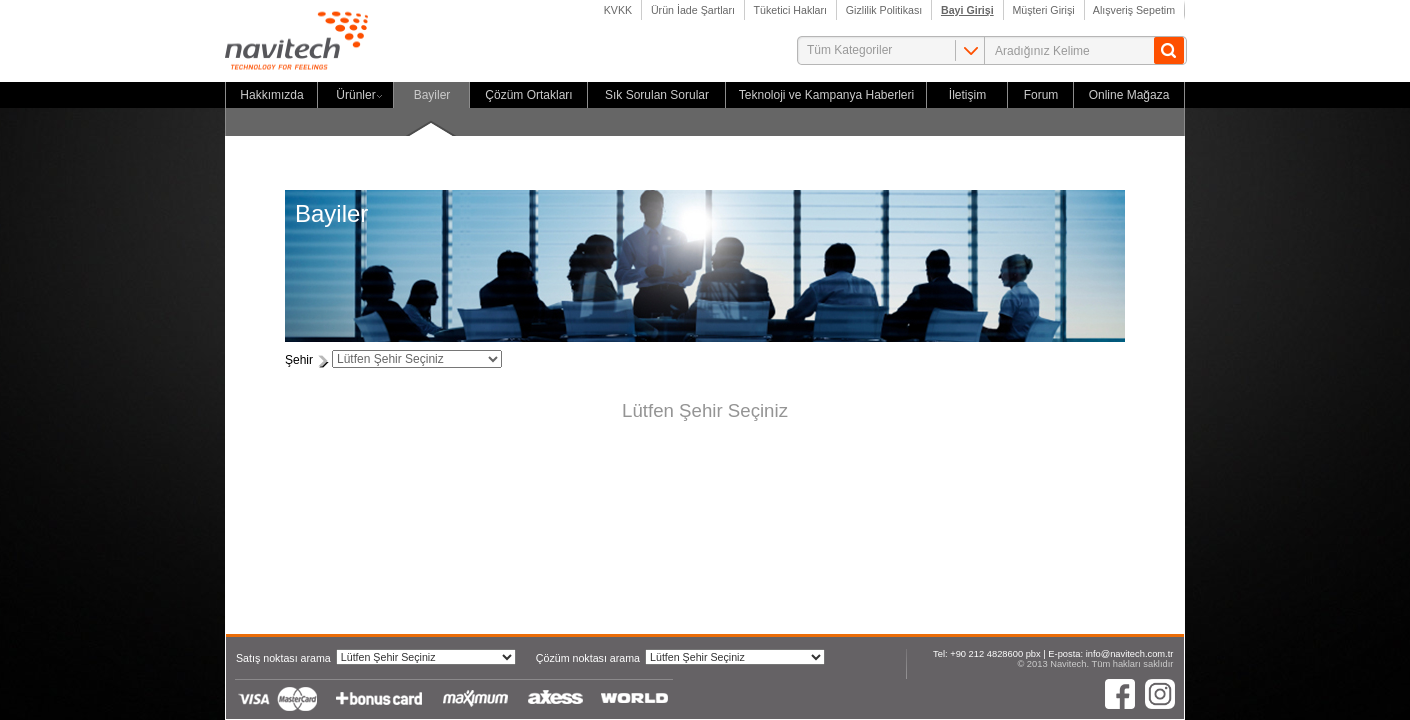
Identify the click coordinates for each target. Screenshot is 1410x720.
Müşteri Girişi (1044, 10)
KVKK (618, 10)
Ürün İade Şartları (693, 10)
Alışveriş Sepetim (1135, 10)
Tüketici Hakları (790, 10)
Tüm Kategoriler (849, 50)
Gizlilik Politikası (884, 10)
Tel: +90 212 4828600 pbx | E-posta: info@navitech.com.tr (1053, 654)
